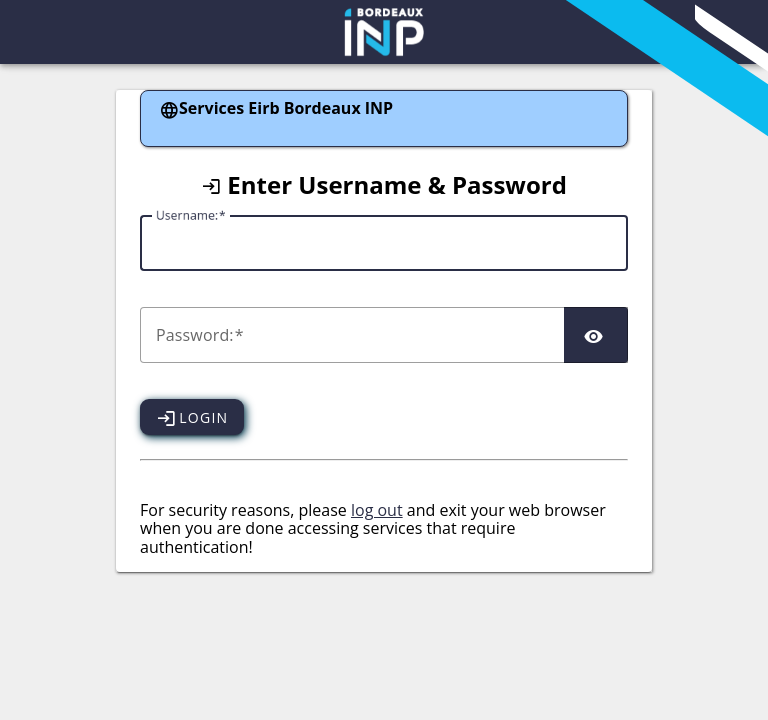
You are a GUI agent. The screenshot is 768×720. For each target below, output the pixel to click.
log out (377, 510)
